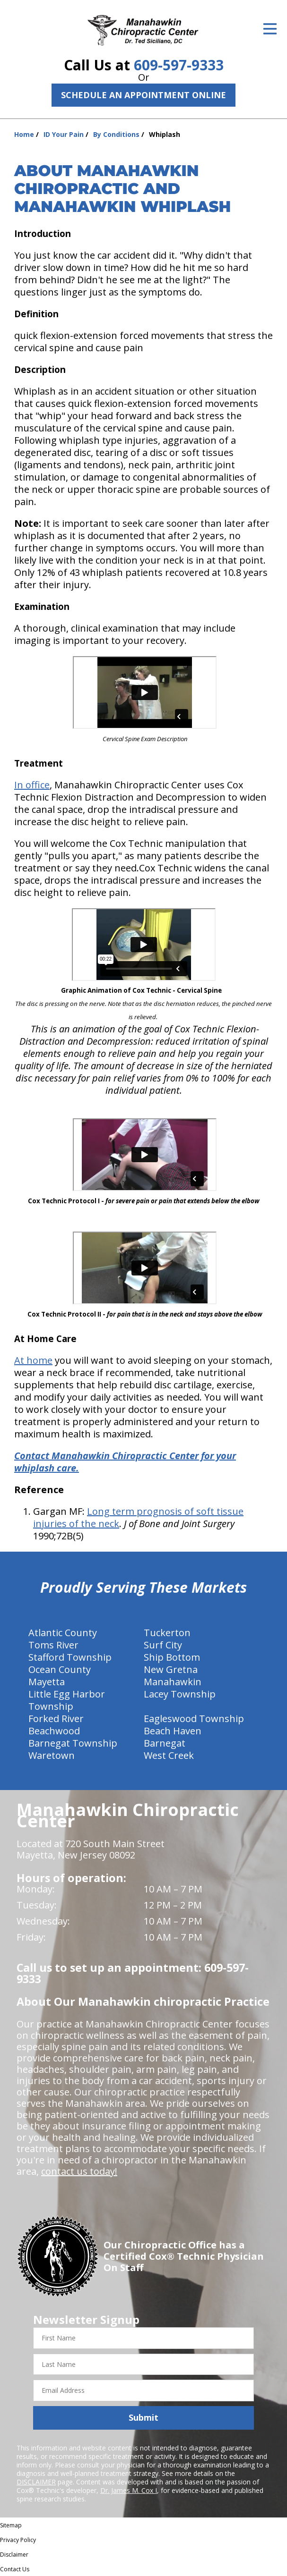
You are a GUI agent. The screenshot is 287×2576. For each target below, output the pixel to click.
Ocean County (59, 1669)
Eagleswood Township (194, 1718)
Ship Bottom (172, 1657)
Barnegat (164, 1743)
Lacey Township (180, 1694)
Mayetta (46, 1681)
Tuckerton (167, 1632)
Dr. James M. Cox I (128, 2490)
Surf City (163, 1645)
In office (32, 784)
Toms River (53, 1645)
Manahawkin (172, 1681)
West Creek (169, 1755)
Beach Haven (172, 1730)
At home (33, 1360)
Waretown (51, 1755)
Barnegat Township (72, 1743)
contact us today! (79, 2171)
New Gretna (171, 1669)
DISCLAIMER (36, 2481)
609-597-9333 (179, 65)
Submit (143, 2417)
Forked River (56, 1718)
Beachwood (54, 1730)
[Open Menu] (270, 28)
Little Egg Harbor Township (66, 1700)
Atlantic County (62, 1632)
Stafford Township (70, 1657)
